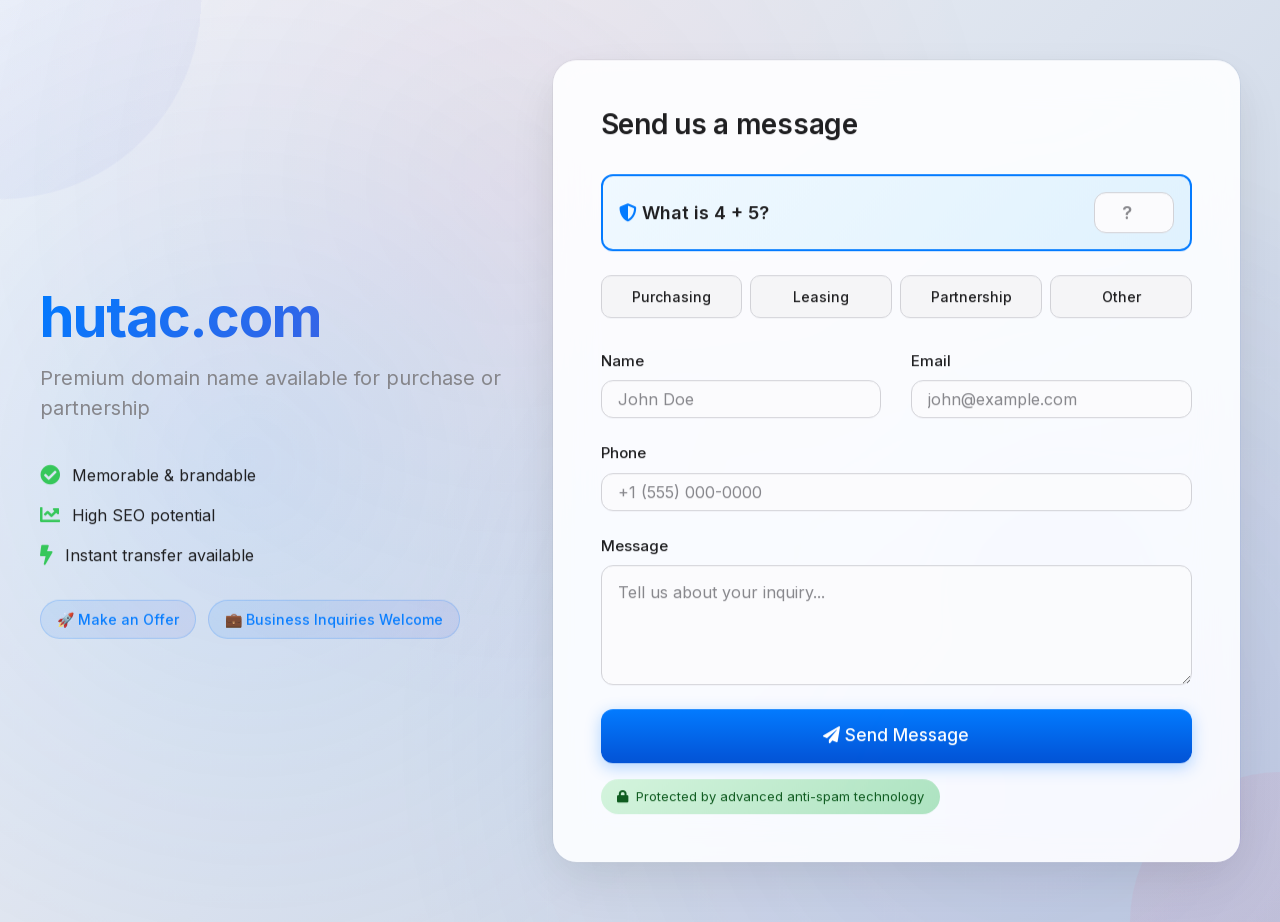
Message (634, 546)
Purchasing (671, 297)
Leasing (821, 297)
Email (931, 361)
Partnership (971, 297)
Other (1121, 297)
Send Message (896, 737)
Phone (623, 454)
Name (622, 361)
